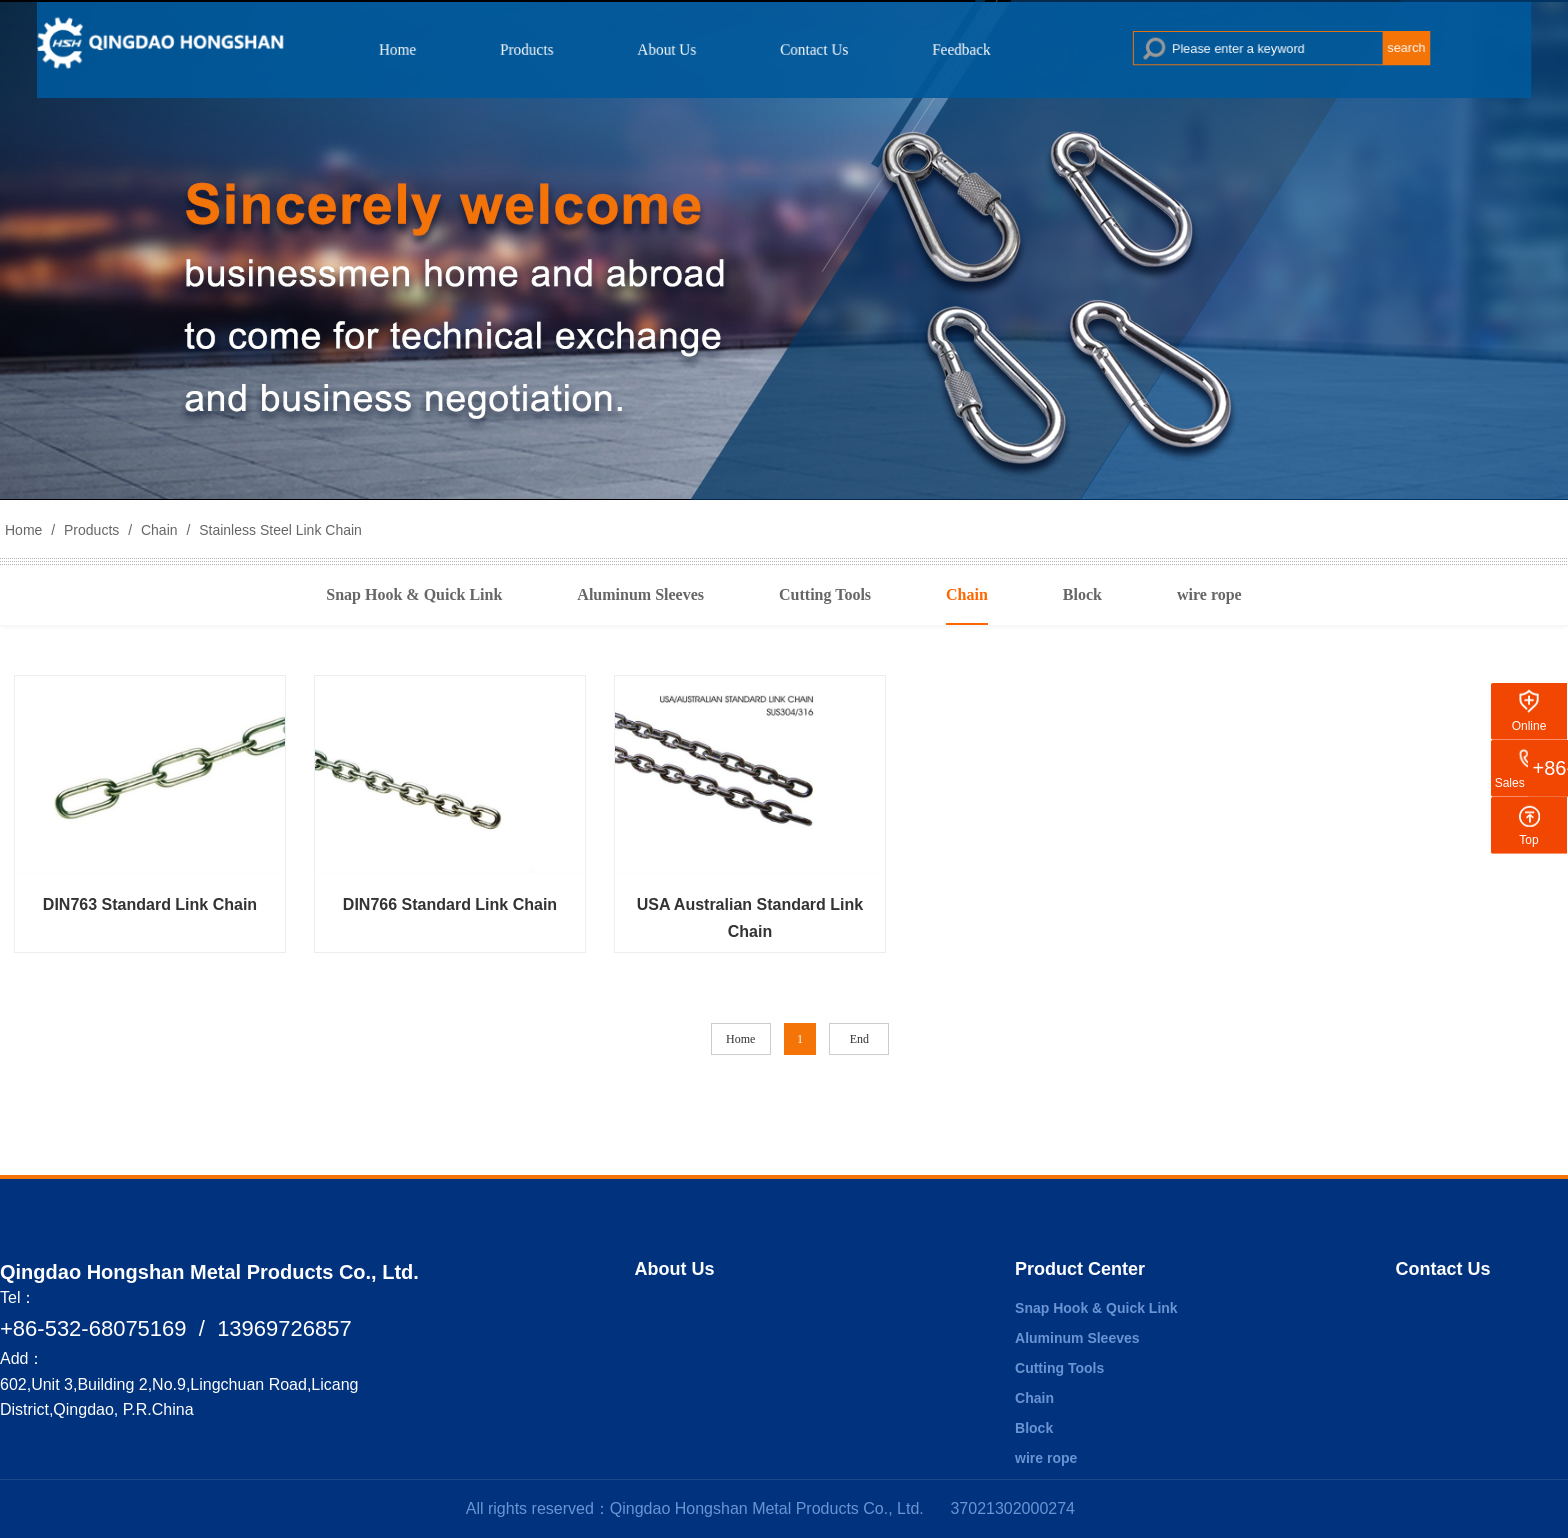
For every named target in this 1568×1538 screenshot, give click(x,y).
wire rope (1209, 594)
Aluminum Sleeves (640, 594)
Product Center (1080, 1269)
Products (555, 49)
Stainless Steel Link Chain (278, 530)
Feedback (942, 49)
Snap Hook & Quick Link (414, 594)
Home (439, 49)
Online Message (1529, 738)
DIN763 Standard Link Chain (150, 904)
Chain (159, 530)
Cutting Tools (825, 594)
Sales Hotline (1529, 783)
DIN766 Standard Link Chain (450, 904)
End (859, 1039)
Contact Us (811, 49)
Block (1082, 594)
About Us (679, 49)
